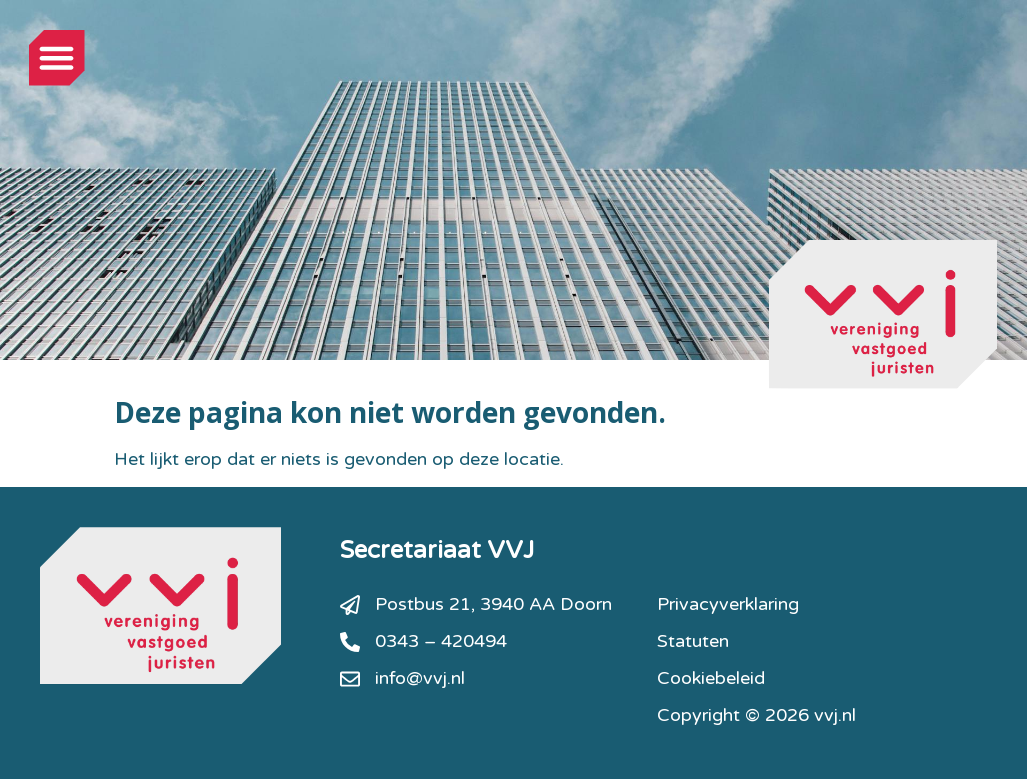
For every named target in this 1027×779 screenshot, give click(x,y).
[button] (57, 58)
